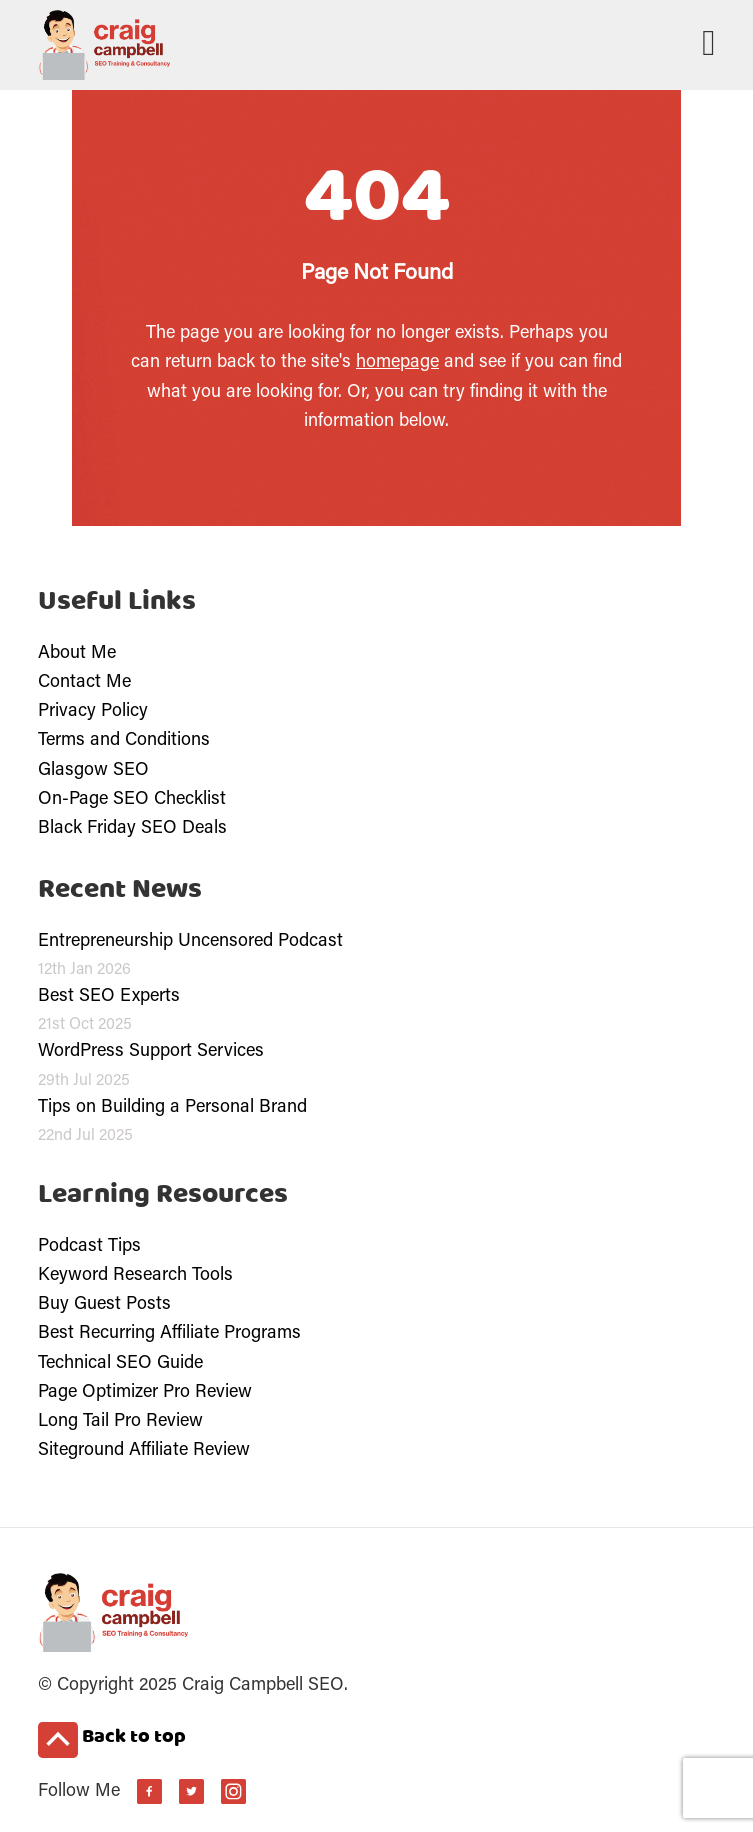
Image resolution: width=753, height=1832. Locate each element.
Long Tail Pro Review (120, 1422)
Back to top (112, 1739)
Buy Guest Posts (104, 1305)
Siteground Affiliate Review (144, 1451)
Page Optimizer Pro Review (145, 1393)
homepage (397, 363)
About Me (77, 654)
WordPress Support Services (151, 1052)
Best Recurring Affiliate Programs (169, 1334)
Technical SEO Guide (120, 1364)
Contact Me (84, 683)
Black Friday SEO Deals (132, 829)
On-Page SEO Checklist (132, 800)
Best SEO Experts (109, 997)
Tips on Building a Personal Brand (172, 1108)
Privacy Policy (93, 712)
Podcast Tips (89, 1247)
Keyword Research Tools (135, 1276)
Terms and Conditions (124, 741)
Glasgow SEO (93, 771)
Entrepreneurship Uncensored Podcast (190, 942)
